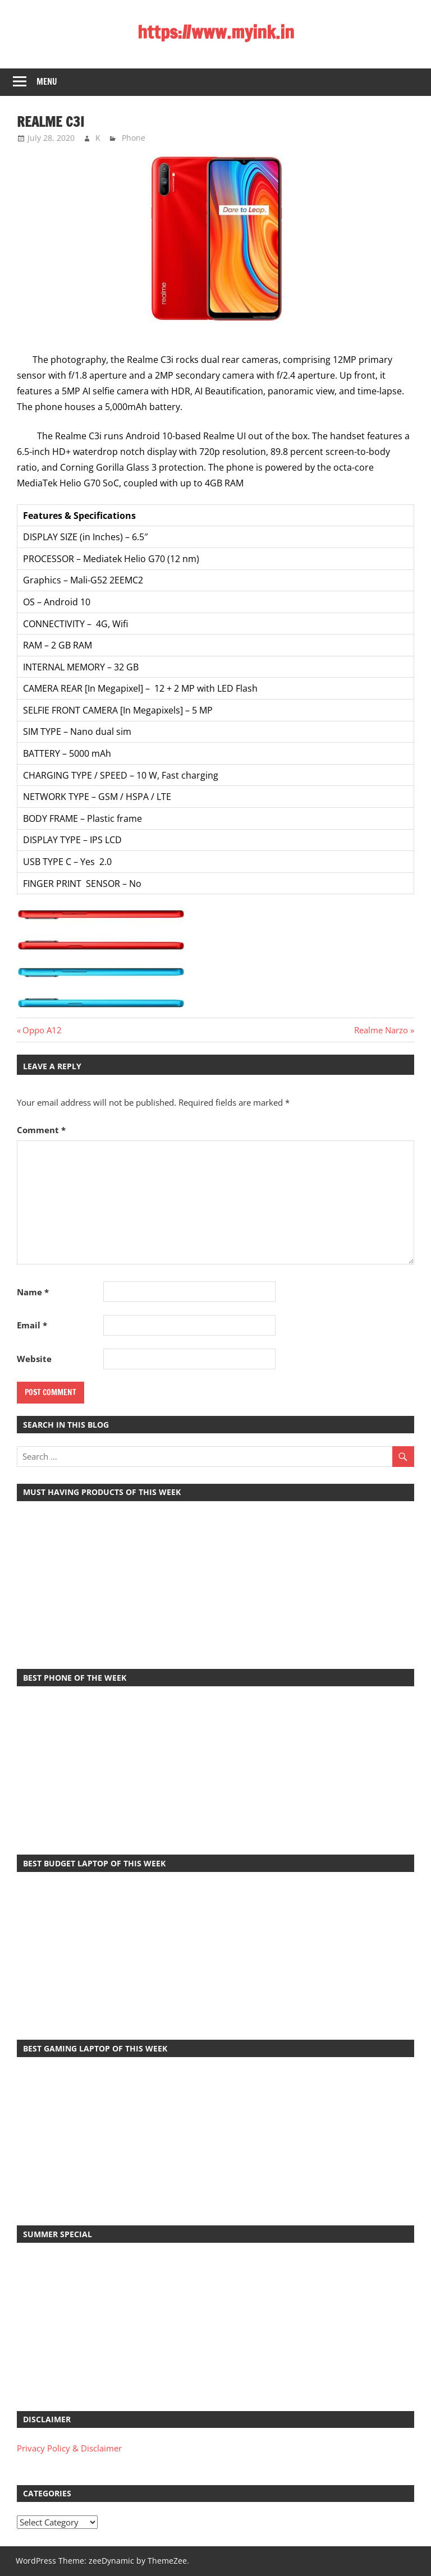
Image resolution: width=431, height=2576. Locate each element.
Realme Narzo (381, 1030)
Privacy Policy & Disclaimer (69, 2448)
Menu (46, 82)
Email (32, 1325)
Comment (41, 1129)
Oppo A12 (42, 1030)
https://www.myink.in (215, 32)
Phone (133, 137)
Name (33, 1292)
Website (34, 1358)
